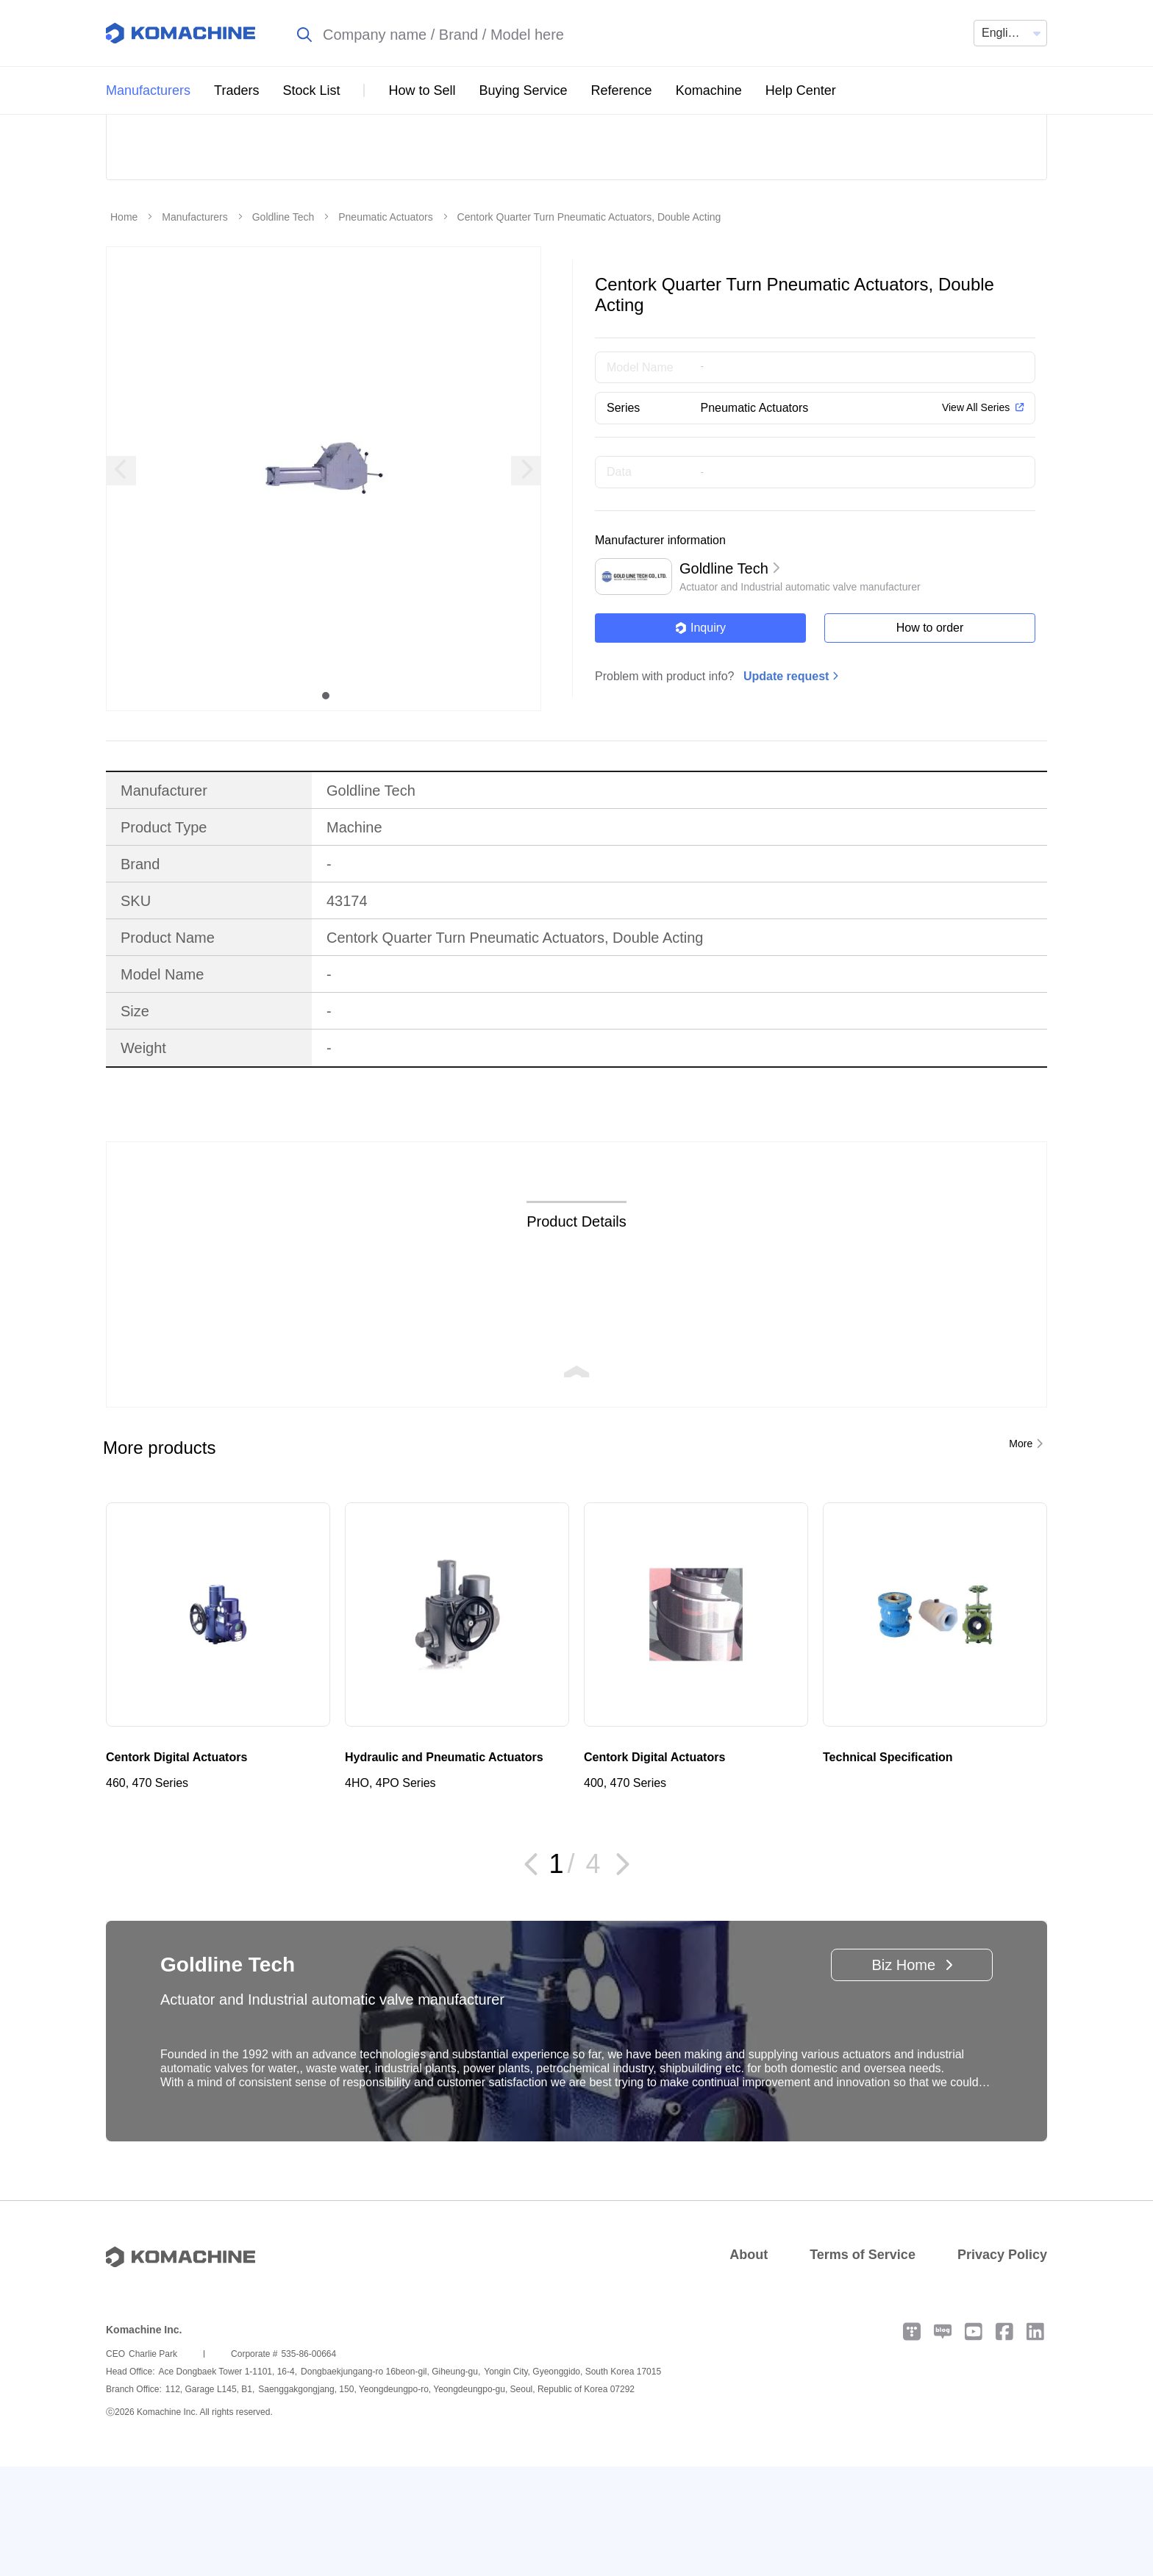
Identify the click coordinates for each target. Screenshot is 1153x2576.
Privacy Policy (1002, 2364)
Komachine (709, 90)
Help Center (800, 90)
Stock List (311, 90)
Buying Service (523, 90)
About (748, 2364)
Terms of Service (862, 2364)
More (1020, 1553)
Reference (621, 90)
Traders (236, 90)
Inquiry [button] (700, 737)
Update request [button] (786, 785)
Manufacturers (148, 90)
